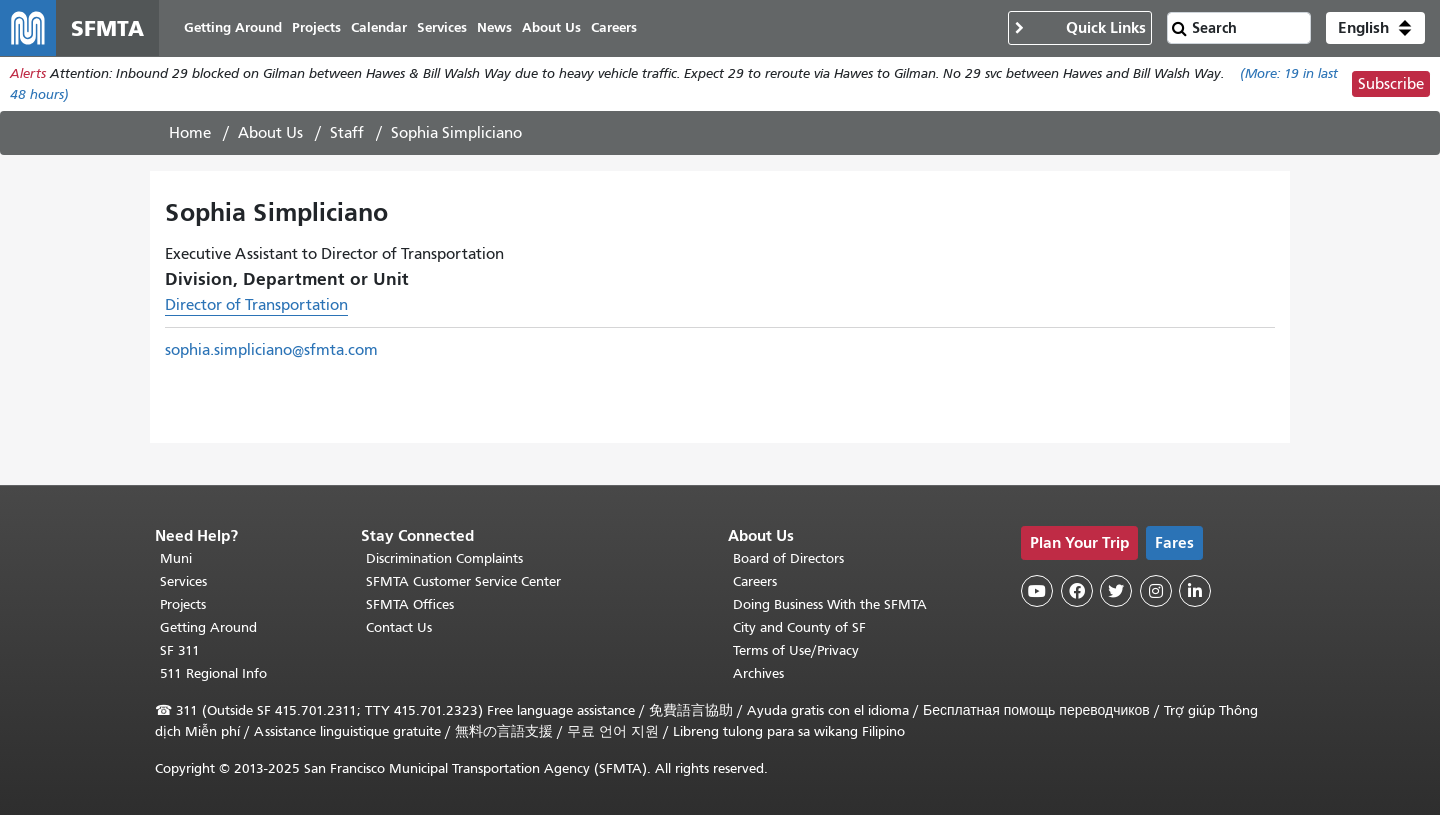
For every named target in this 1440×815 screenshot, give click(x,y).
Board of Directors (788, 558)
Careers (755, 581)
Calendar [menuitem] (379, 27)
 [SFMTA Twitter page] (1116, 591)
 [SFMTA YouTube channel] (1037, 591)
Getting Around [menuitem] (233, 27)
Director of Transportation (256, 305)
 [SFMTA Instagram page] (1156, 591)
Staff (347, 133)
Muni (176, 558)
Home (190, 133)
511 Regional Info (213, 673)
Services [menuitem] (442, 27)
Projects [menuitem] (316, 27)
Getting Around (208, 627)
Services (183, 581)
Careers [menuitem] (614, 27)
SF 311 (180, 650)
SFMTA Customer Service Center (463, 581)
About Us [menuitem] (551, 27)
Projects (183, 604)
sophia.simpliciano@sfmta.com (271, 350)
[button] (1375, 28)
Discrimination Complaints (444, 558)
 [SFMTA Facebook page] (1077, 591)
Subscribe (1391, 84)
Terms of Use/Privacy (796, 650)
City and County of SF (799, 627)
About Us (270, 133)
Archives (758, 673)
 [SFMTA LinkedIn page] (1195, 591)
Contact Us (399, 627)
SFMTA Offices (410, 604)
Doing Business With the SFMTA (830, 604)
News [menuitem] (494, 27)
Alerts (28, 73)
